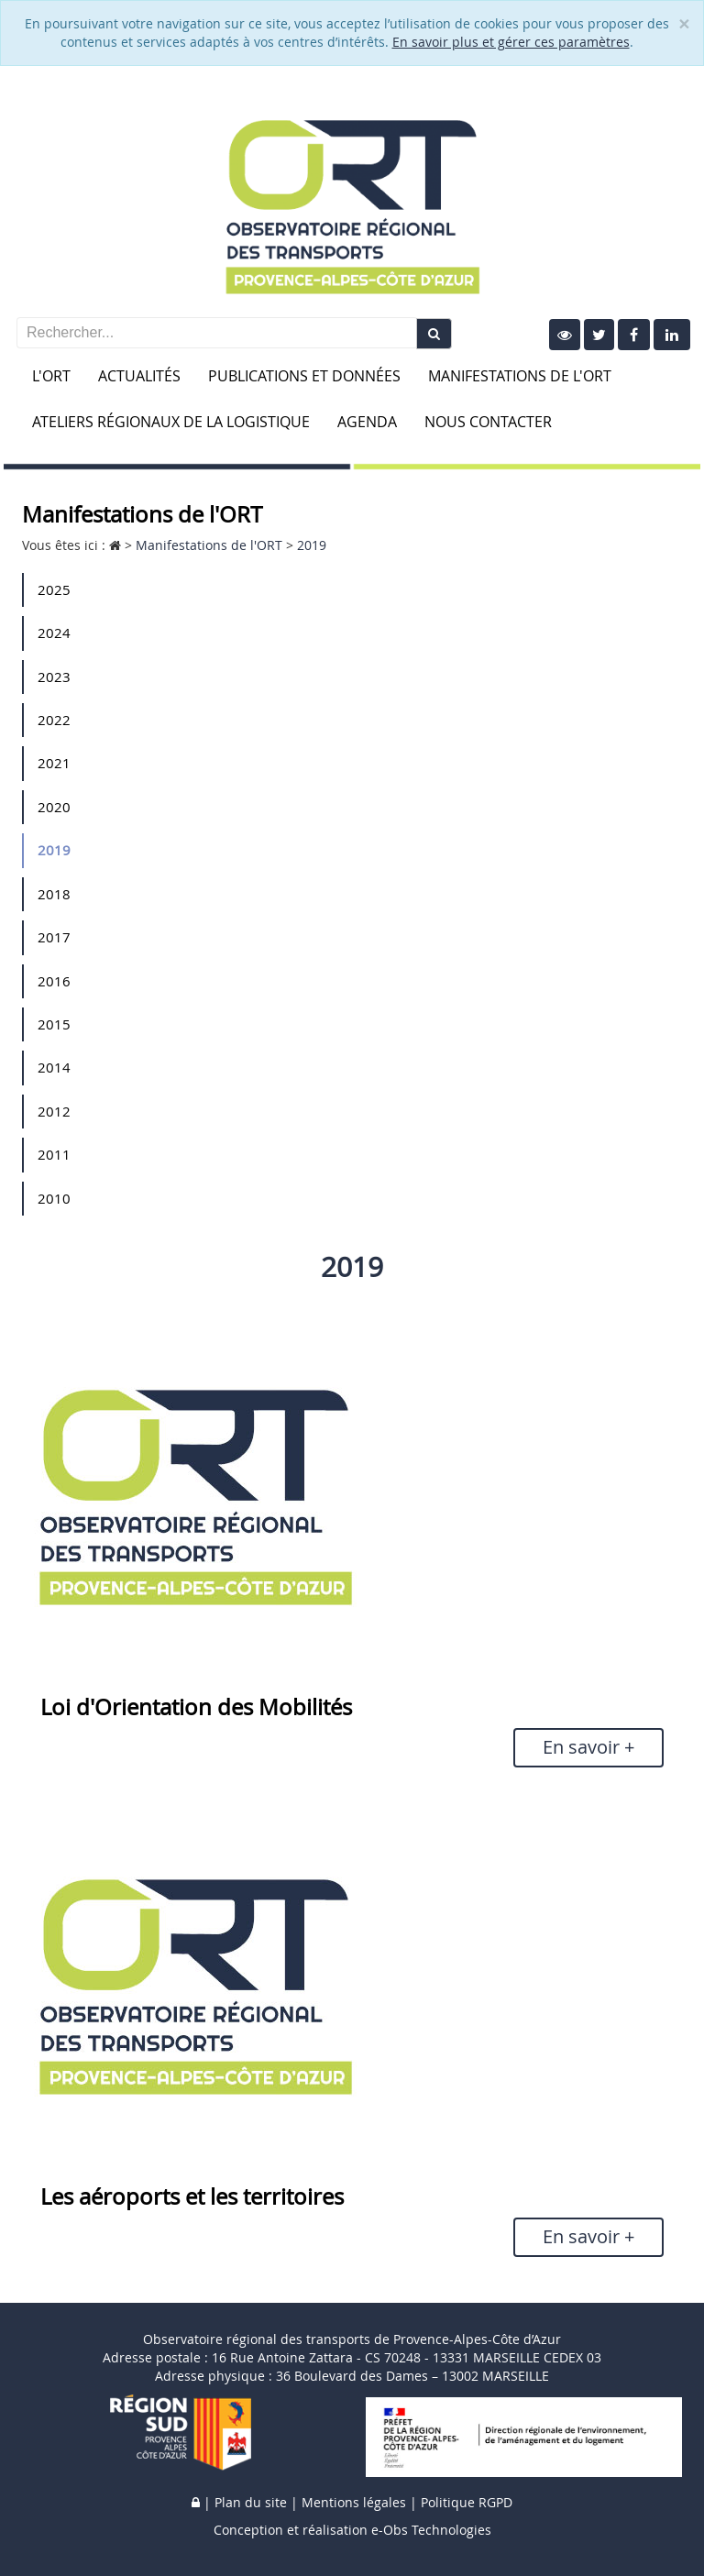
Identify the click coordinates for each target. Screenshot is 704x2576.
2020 (54, 807)
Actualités (139, 376)
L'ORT (51, 376)
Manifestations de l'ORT (519, 376)
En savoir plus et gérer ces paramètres (511, 41)
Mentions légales (354, 2502)
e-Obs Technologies (431, 2529)
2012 (54, 1111)
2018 (54, 894)
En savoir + (588, 1746)
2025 (54, 589)
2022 (54, 719)
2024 (54, 632)
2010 (54, 1198)
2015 (54, 1024)
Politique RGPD (466, 2502)
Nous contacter (488, 422)
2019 (54, 850)
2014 (54, 1067)
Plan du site (250, 2502)
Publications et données (304, 376)
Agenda (367, 422)
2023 (54, 676)
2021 (54, 763)
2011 (54, 1154)
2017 (54, 937)
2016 (54, 981)
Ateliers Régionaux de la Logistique (171, 422)
